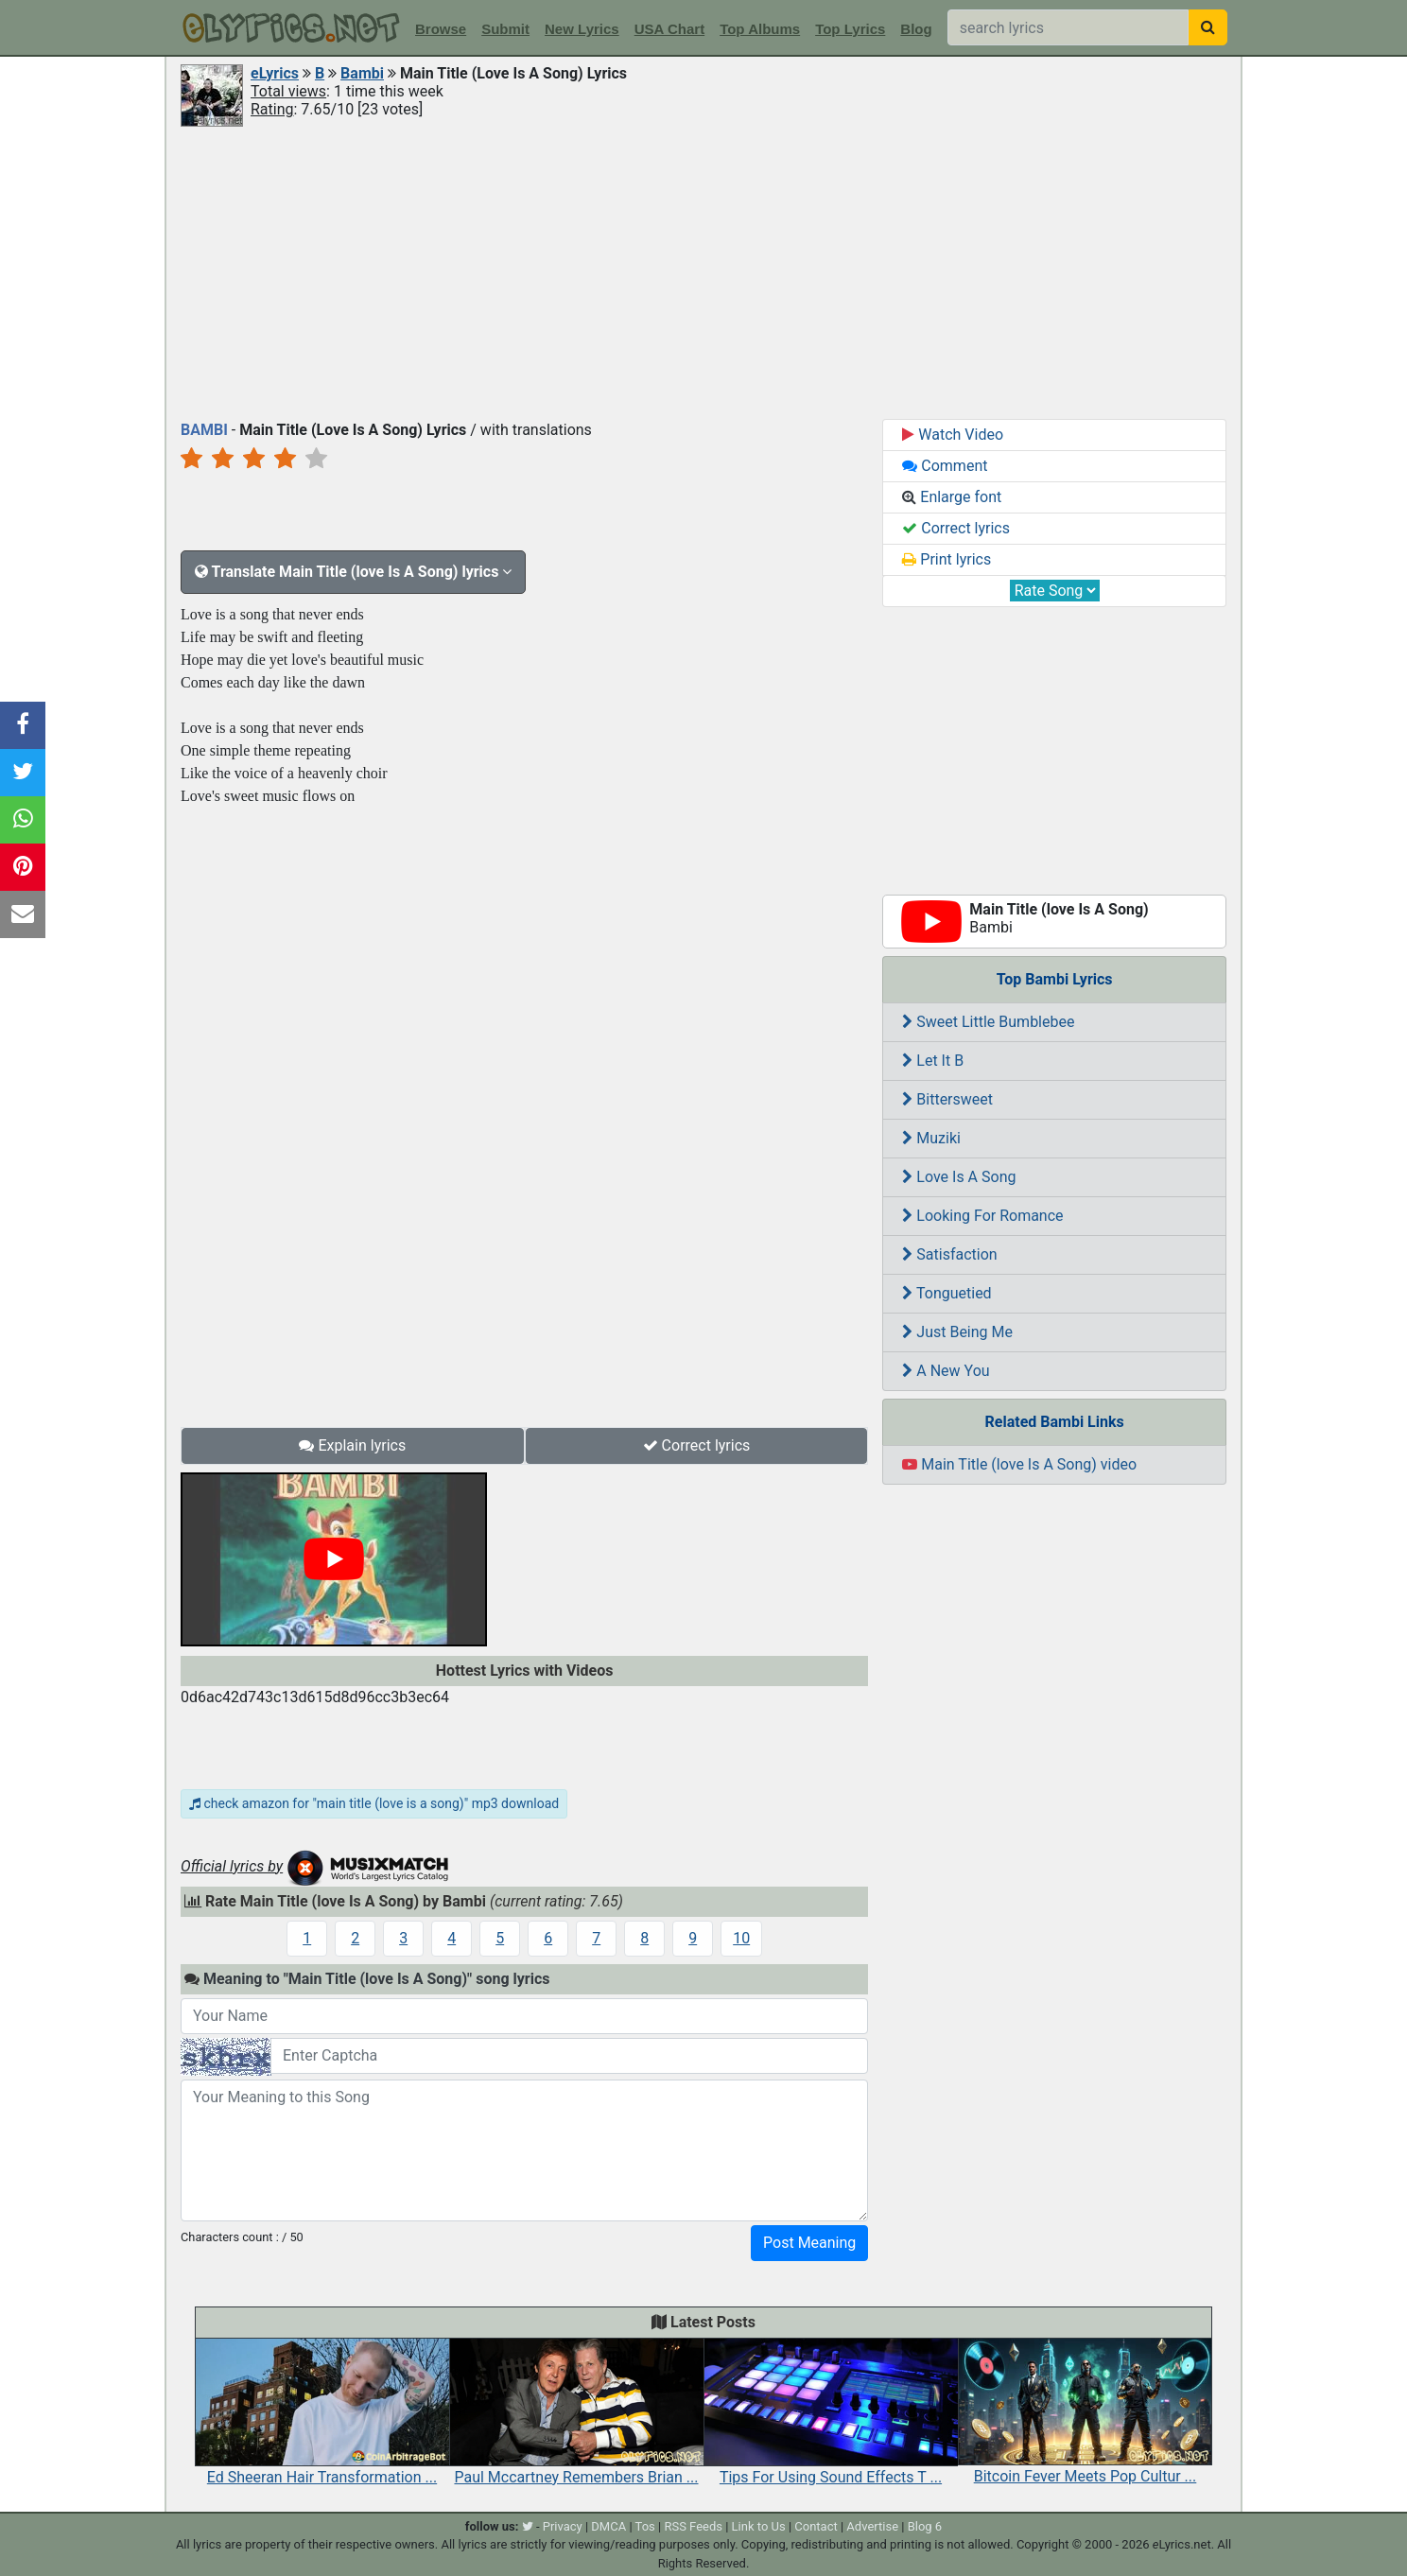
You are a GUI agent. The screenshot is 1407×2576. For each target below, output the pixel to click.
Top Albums (760, 29)
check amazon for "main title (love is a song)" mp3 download (374, 1803)
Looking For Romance (982, 1216)
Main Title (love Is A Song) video (1019, 1464)
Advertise (872, 2526)
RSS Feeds (693, 2526)
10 (741, 1938)
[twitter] (527, 2526)
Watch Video (952, 435)
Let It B (933, 1061)
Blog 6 (925, 2526)
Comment (944, 466)
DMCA (608, 2526)
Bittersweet (947, 1099)
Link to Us (759, 2526)
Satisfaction (949, 1254)
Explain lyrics (352, 1445)
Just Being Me (957, 1332)
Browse (440, 29)
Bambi (362, 73)
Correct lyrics (697, 1445)
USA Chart (669, 29)
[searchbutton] (1208, 27)
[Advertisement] (703, 271)
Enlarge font (951, 497)
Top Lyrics (850, 29)
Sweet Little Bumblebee (988, 1022)
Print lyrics (946, 559)
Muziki (931, 1138)
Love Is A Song (959, 1177)
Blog (915, 29)
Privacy (562, 2526)
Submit (505, 29)
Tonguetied (946, 1293)
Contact (815, 2526)
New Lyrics (582, 29)
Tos (645, 2526)
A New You (945, 1371)
